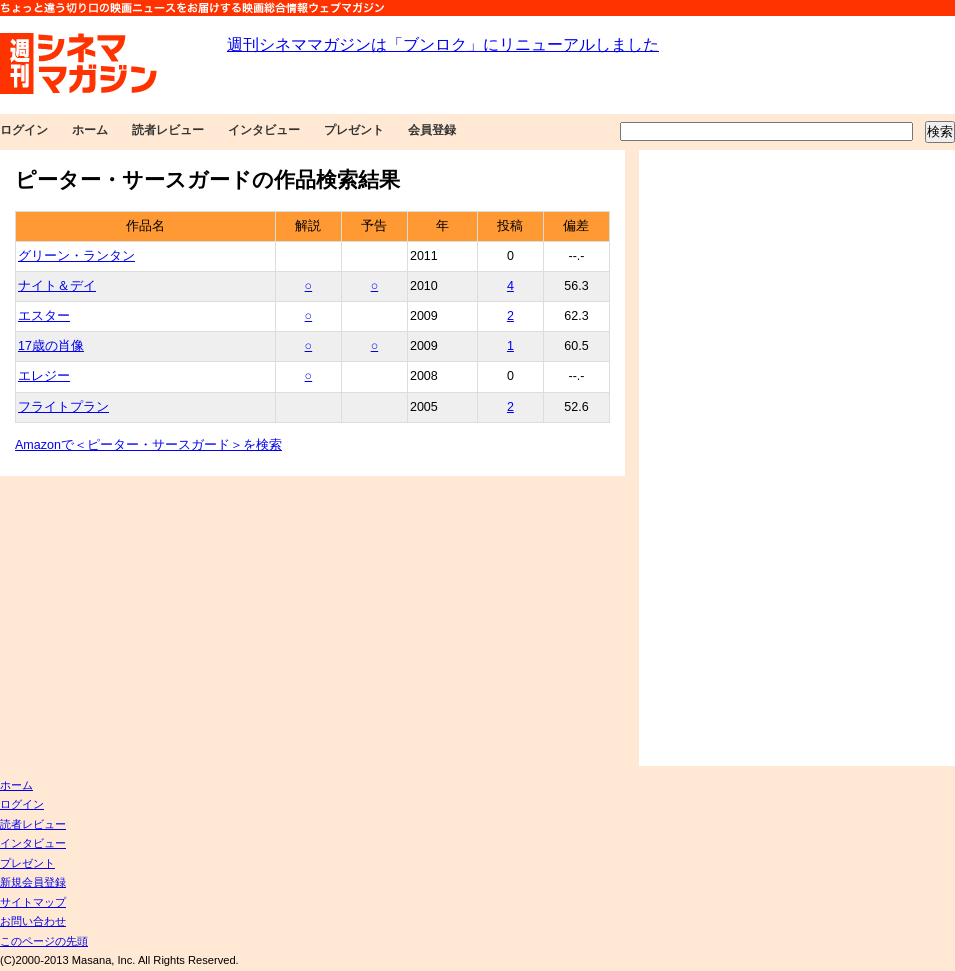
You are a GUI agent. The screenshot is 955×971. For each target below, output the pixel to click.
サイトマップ (33, 902)
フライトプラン (63, 407)
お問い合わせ (33, 921)
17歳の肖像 (51, 346)
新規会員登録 (33, 882)
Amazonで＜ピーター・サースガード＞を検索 (148, 445)
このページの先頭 (44, 941)
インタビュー (264, 130)
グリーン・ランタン (76, 256)
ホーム (90, 130)
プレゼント (354, 130)
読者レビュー (168, 130)
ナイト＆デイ (57, 286)
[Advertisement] (724, 458)
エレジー (44, 376)
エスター (44, 316)
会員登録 (432, 130)
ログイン (24, 130)
